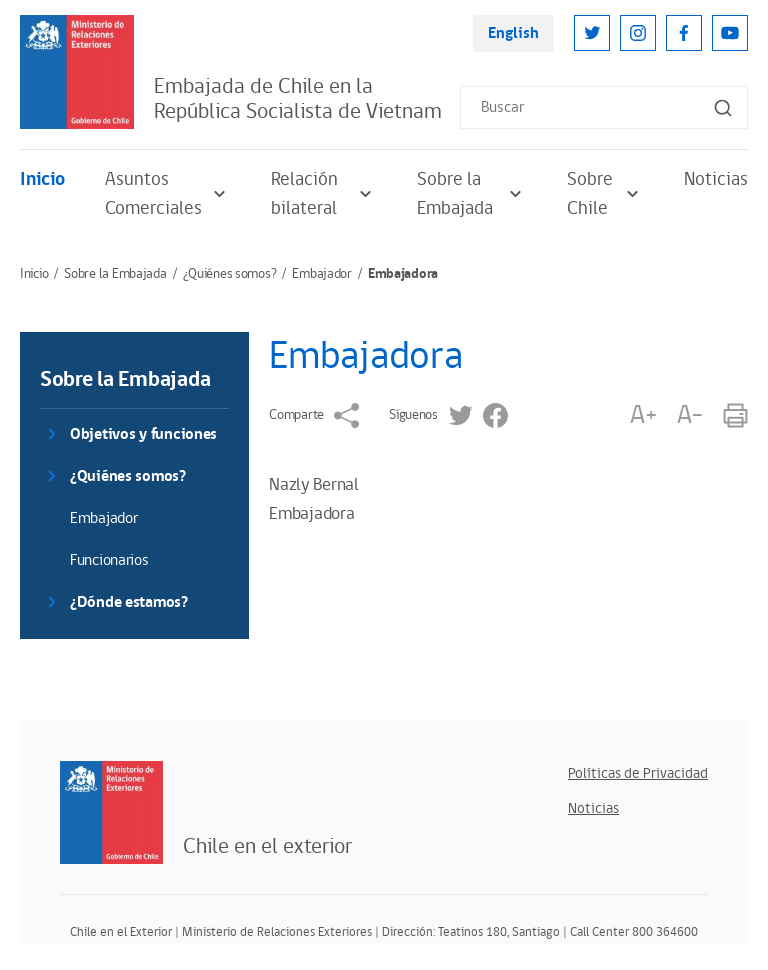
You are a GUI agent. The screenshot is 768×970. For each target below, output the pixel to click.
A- (690, 415)
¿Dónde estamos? (129, 602)
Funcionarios (109, 560)
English (513, 33)
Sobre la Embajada (472, 194)
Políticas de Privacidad (638, 773)
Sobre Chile (605, 194)
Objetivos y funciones (143, 434)
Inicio (42, 179)
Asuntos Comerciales (168, 194)
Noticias (716, 179)
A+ (643, 415)
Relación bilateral (324, 194)
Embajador (321, 274)
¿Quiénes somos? (230, 274)
